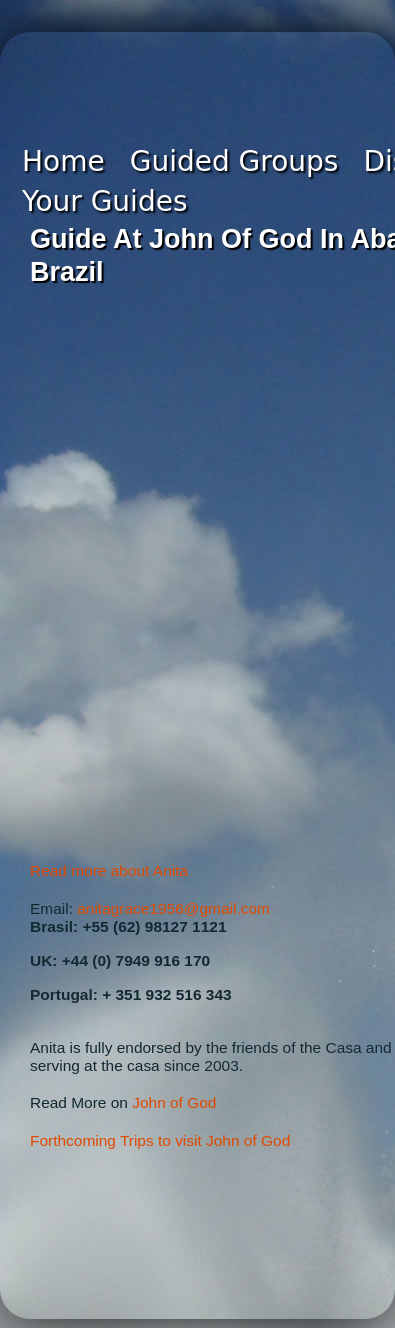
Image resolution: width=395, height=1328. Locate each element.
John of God (174, 1102)
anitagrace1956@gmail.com (173, 908)
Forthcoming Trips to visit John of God (160, 1140)
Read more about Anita (109, 870)
